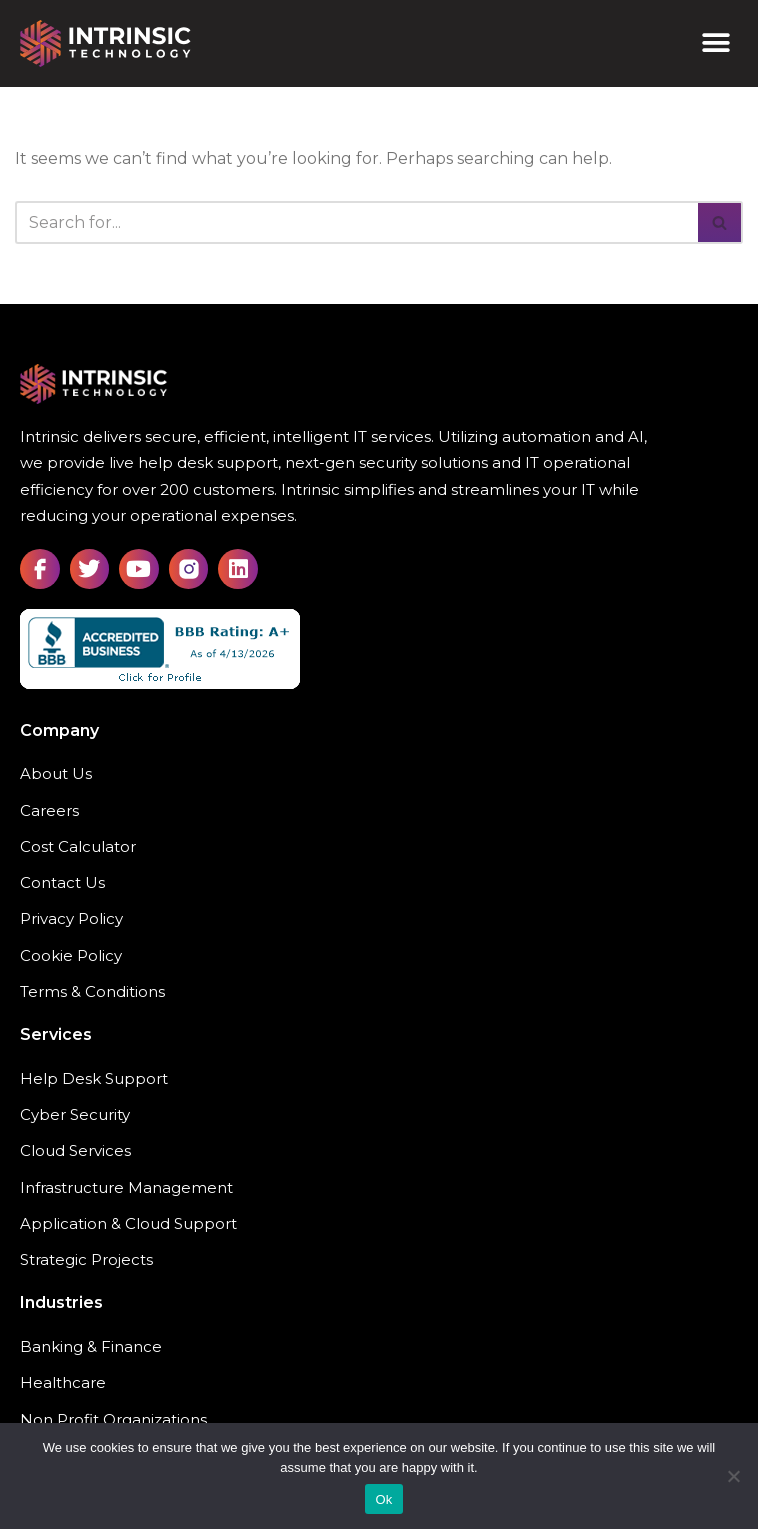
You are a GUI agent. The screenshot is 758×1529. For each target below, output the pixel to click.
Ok (383, 1499)
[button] (715, 43)
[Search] (356, 222)
